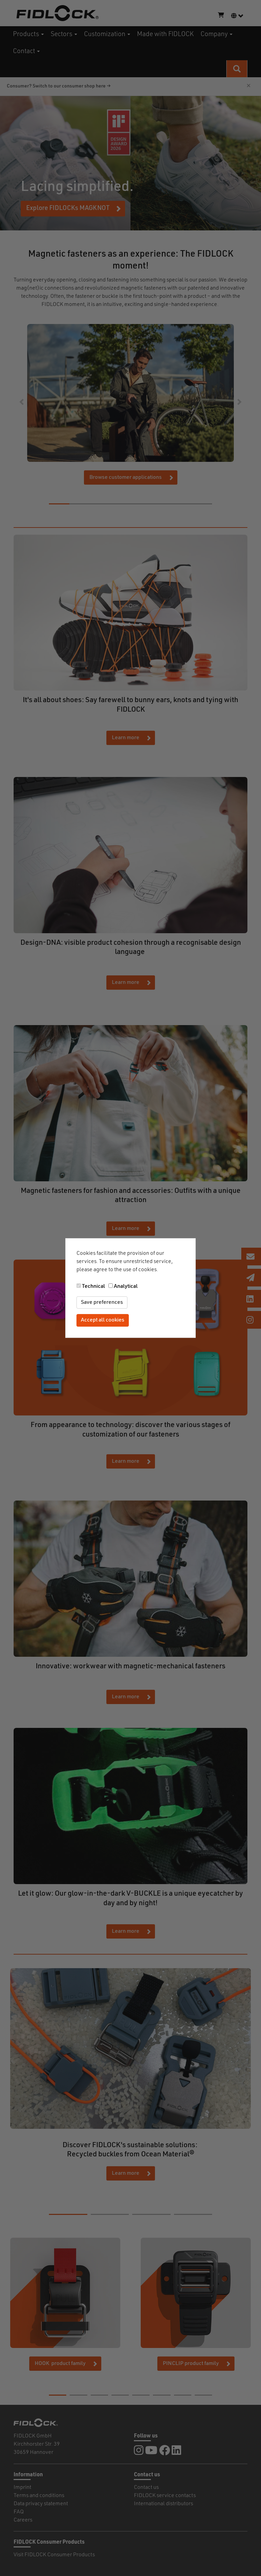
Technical (93, 1286)
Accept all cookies (102, 1320)
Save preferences (102, 1302)
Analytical (126, 1286)
